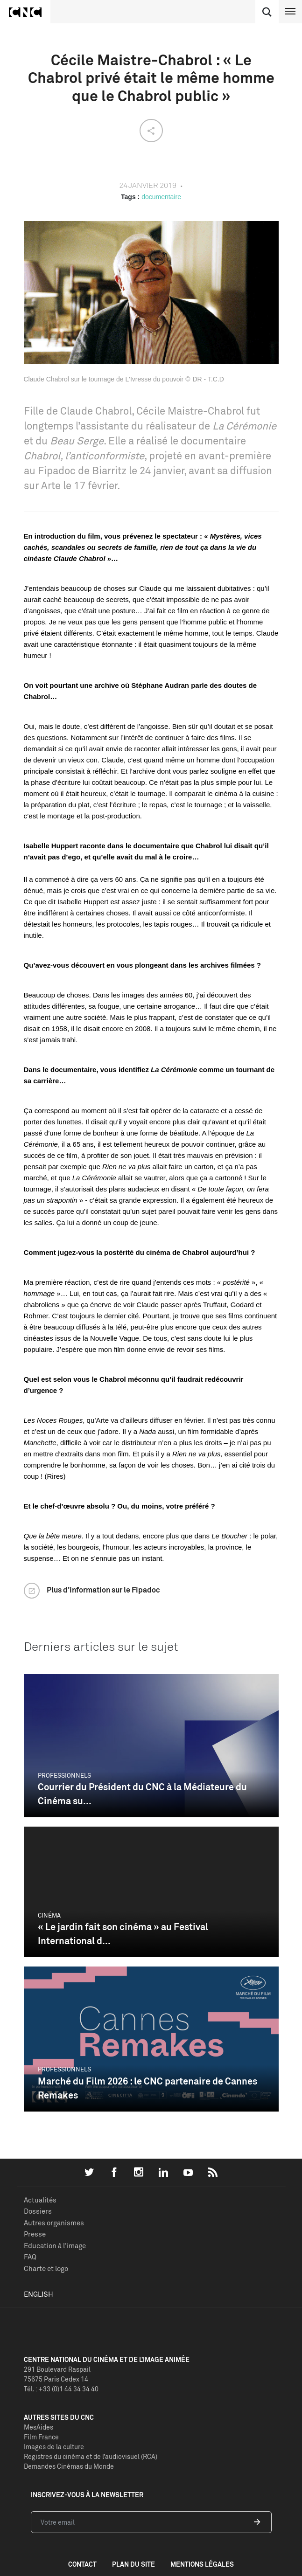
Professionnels (64, 1775)
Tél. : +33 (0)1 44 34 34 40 (61, 2389)
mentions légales (202, 2564)
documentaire (161, 197)
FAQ (30, 2256)
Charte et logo (46, 2268)
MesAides (38, 2427)
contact (82, 2564)
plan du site (133, 2564)
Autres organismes (54, 2222)
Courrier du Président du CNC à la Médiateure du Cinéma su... (142, 1794)
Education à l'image (55, 2245)
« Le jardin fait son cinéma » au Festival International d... (123, 1933)
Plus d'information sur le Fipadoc (103, 1589)
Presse (35, 2234)
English (38, 2294)
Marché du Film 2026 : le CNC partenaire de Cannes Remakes (147, 2088)
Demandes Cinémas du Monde (69, 2466)
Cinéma (49, 1915)
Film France (41, 2437)
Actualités (40, 2199)
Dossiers (38, 2211)
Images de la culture (54, 2447)
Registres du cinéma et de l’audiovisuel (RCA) (90, 2456)
